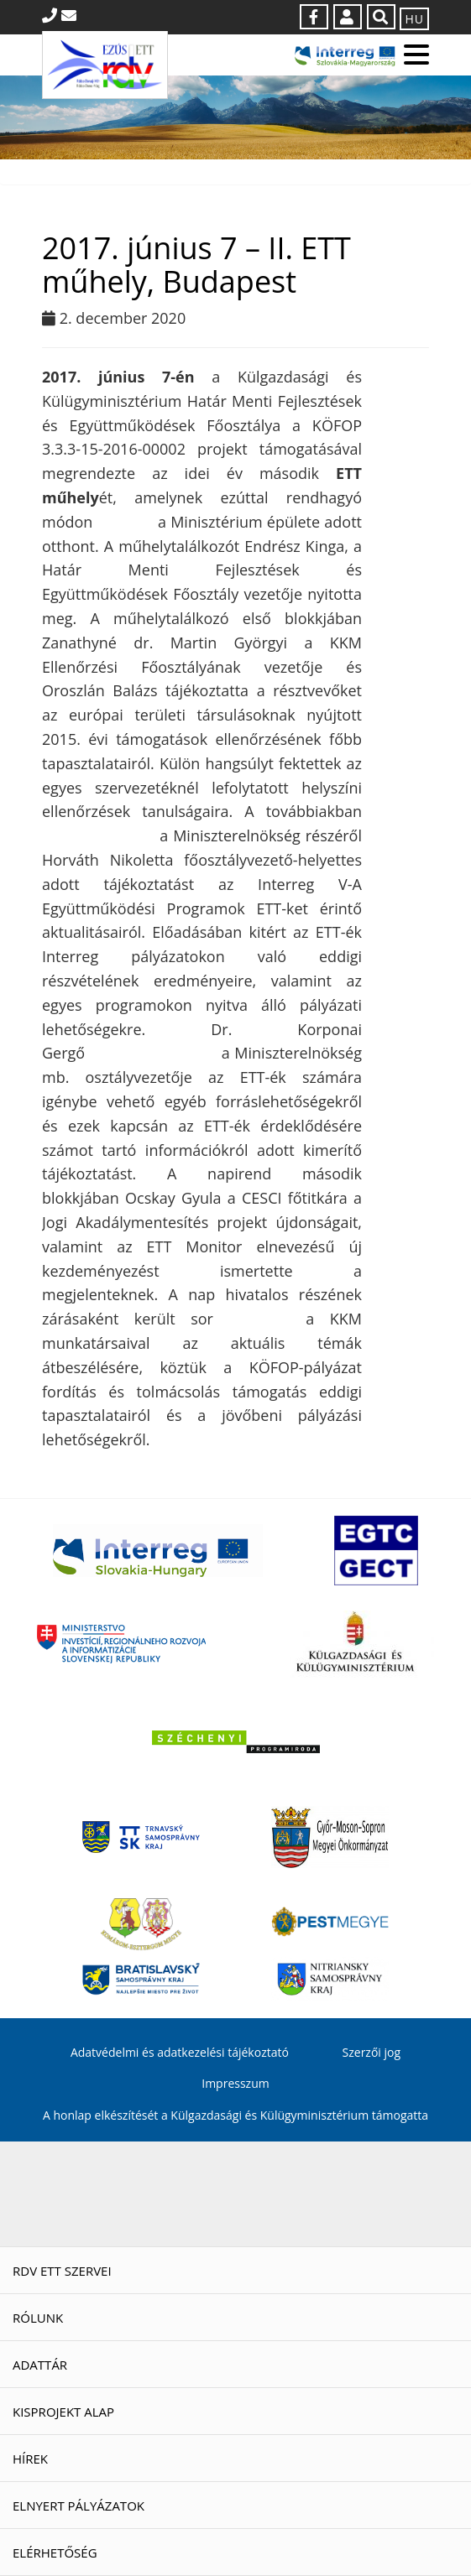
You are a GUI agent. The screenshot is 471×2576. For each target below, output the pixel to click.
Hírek (30, 2458)
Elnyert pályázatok (78, 2505)
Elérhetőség (55, 2552)
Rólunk (38, 2317)
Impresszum (235, 2083)
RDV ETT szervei (62, 2270)
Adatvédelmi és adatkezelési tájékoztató (180, 2052)
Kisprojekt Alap (63, 2411)
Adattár (40, 2364)
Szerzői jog (372, 2052)
